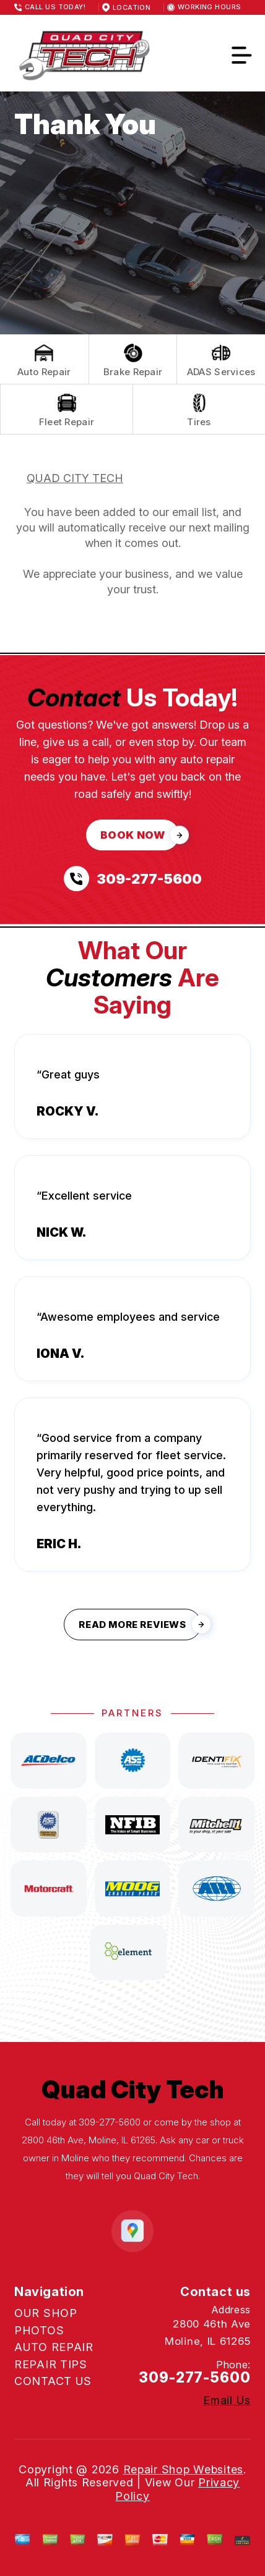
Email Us (227, 2400)
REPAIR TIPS (50, 2364)
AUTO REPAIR (53, 2347)
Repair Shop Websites (183, 2469)
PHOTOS (39, 2330)
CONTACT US (53, 2381)
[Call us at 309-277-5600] (133, 878)
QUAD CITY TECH (75, 478)
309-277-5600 (110, 2122)
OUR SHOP (45, 2313)
